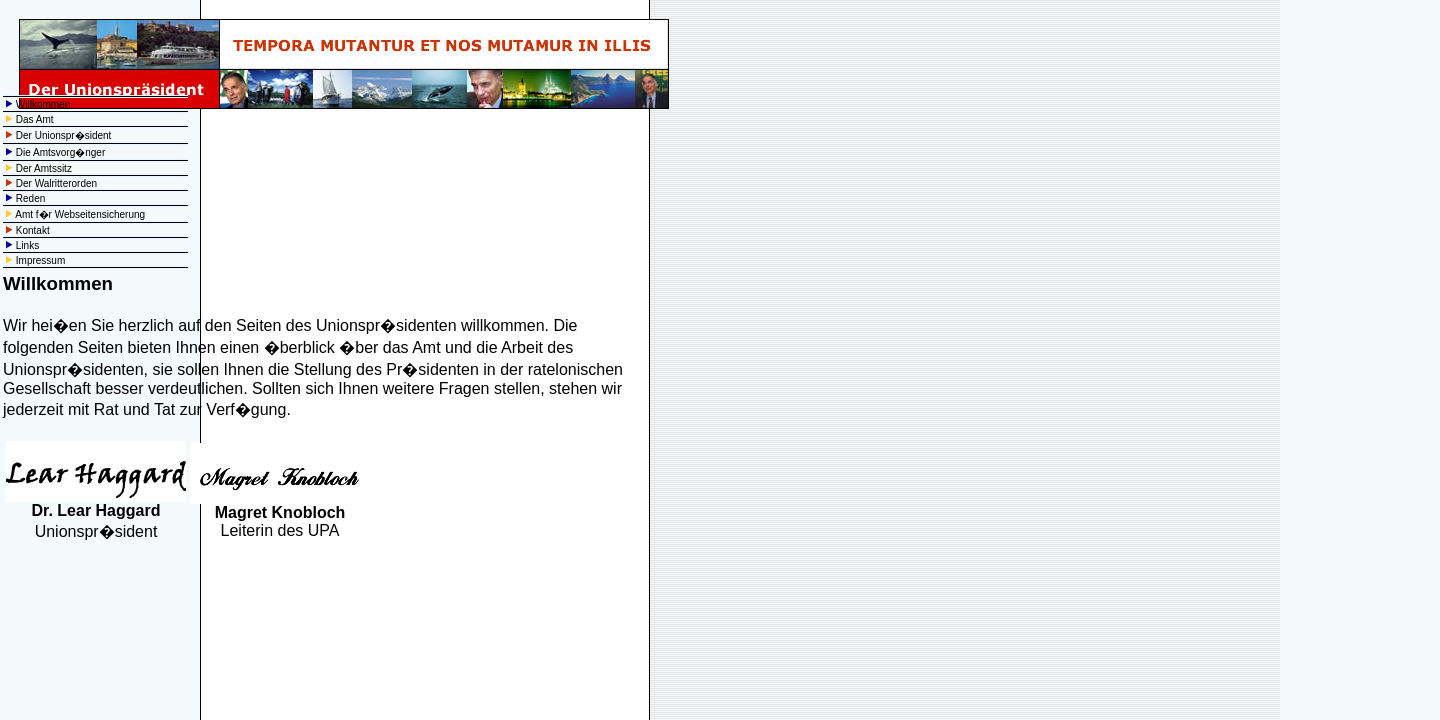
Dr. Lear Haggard (96, 510)
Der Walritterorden (56, 183)
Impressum (40, 260)
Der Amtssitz (44, 168)
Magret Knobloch (280, 512)
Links (27, 245)
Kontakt (33, 230)
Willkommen (43, 104)
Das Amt (35, 119)
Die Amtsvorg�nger (60, 152)
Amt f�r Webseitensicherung (80, 214)
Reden (30, 198)
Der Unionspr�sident (64, 135)
